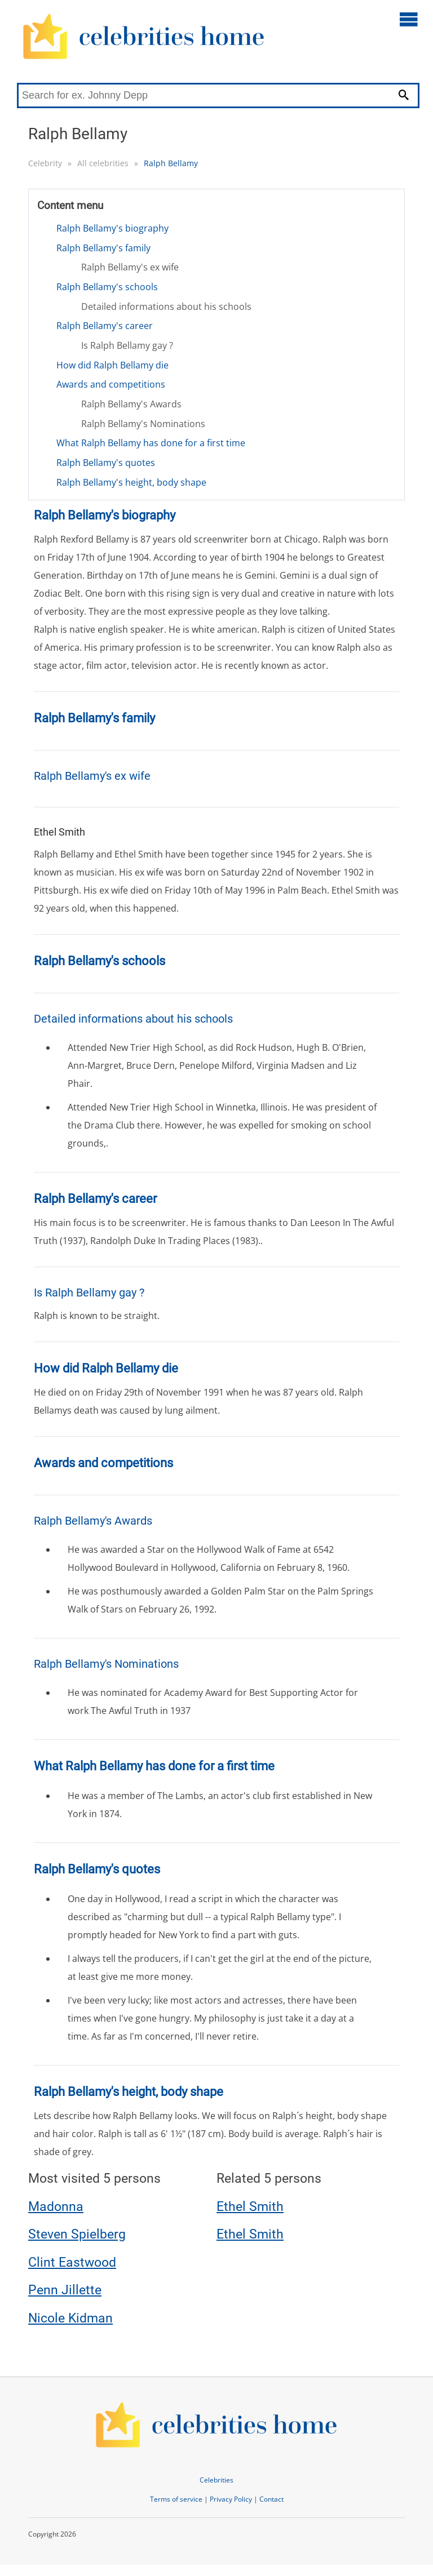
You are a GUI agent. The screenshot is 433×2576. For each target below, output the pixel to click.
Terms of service (176, 2499)
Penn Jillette (64, 2290)
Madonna (55, 2206)
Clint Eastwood (72, 2262)
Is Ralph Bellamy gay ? (127, 345)
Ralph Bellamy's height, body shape (131, 482)
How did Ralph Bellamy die (112, 365)
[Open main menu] (409, 18)
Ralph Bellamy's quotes (105, 462)
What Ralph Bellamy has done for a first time (150, 443)
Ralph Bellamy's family (103, 248)
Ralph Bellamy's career (104, 325)
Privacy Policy (231, 2499)
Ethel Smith (250, 2206)
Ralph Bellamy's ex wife (130, 267)
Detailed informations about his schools (166, 306)
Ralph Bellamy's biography (112, 228)
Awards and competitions (110, 384)
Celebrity (45, 163)
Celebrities (216, 2480)
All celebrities (103, 163)
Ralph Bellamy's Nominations (143, 424)
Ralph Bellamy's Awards (131, 404)
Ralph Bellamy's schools (107, 287)
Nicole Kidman (70, 2318)
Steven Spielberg (77, 2234)
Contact (271, 2499)
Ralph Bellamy (171, 163)
